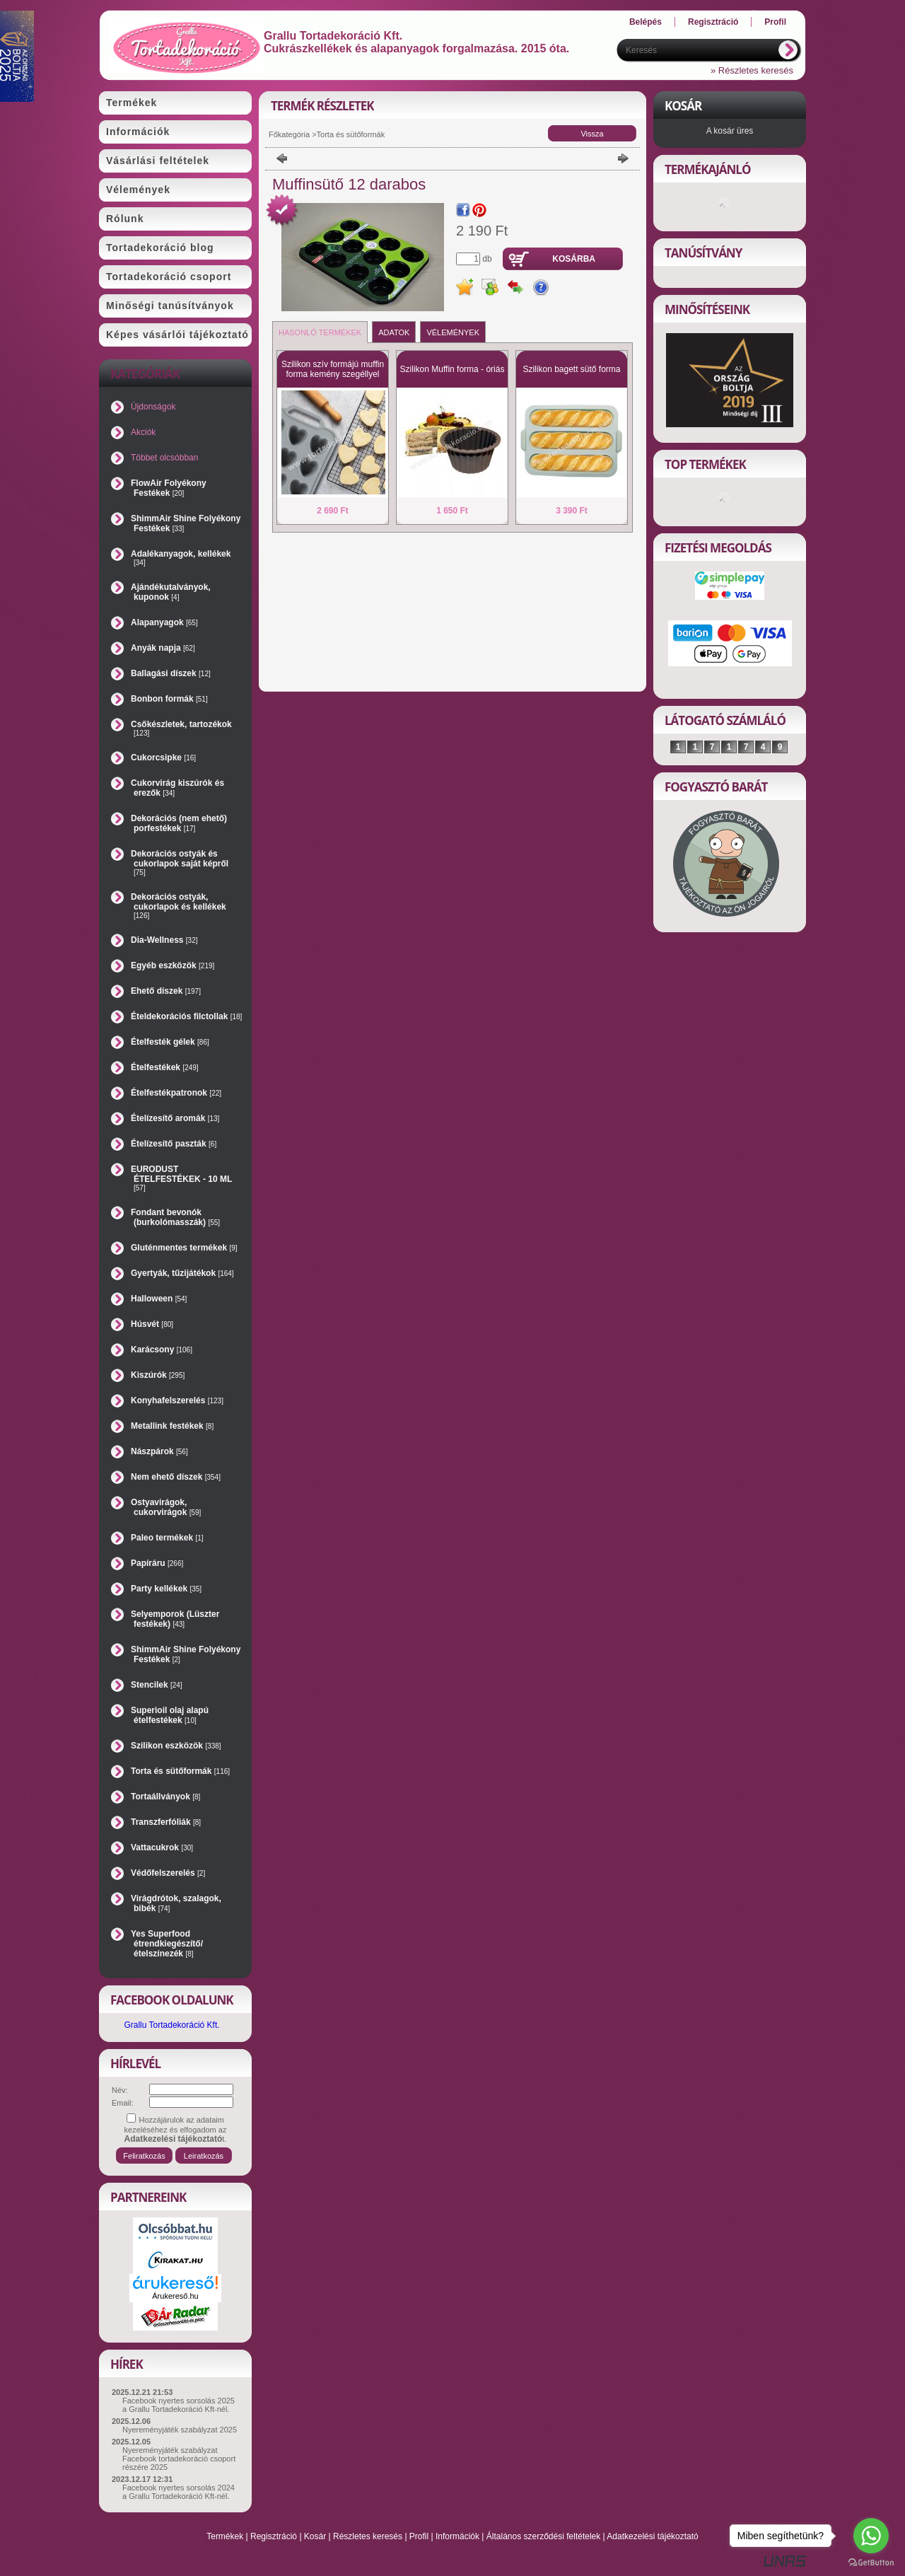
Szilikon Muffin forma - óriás (452, 369)
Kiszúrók (158, 1375)
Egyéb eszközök (172, 965)
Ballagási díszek (171, 673)
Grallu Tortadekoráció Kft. (171, 2025)
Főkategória (289, 134)
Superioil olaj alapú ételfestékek (170, 1715)
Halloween (159, 1299)
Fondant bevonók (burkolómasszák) (175, 1217)
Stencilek (156, 1685)
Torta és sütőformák (180, 1771)
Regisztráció (273, 2536)
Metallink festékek (172, 1426)
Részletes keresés (367, 2536)
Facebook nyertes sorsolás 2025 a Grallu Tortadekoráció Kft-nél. (178, 2404)
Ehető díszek (166, 991)
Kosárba (573, 259)
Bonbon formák (169, 699)
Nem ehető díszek (176, 1477)
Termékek (224, 2536)
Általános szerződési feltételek (543, 2536)
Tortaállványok (165, 1797)
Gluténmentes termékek (184, 1248)
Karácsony (161, 1349)
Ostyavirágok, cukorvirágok (166, 1507)
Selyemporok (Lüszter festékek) (175, 1619)
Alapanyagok (164, 622)
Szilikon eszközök (176, 1746)
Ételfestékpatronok (176, 1093)
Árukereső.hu (175, 2296)
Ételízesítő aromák (175, 1118)
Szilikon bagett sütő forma (571, 369)
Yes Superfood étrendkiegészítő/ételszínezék (167, 1944)
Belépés (645, 22)
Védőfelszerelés (168, 1873)
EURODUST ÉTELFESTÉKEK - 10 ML (181, 1178)
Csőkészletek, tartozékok (181, 728)
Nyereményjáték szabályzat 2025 (179, 2429)
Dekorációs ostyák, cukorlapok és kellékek (178, 905)
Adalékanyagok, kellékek (180, 558)
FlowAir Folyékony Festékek (168, 488)
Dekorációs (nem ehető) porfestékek (179, 823)
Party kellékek (166, 1589)
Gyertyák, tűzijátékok (182, 1273)
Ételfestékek (165, 1067)
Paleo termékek (167, 1538)
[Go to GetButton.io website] (871, 2562)
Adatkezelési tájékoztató (652, 2536)
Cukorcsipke (163, 757)
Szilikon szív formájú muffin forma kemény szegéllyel (332, 369)
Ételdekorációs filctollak (186, 1016)
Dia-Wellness (164, 940)
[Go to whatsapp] (871, 2535)
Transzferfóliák (166, 1822)
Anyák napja (163, 648)
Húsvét (152, 1324)
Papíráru (157, 1563)
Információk (457, 2536)
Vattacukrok (162, 1847)
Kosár (315, 2536)
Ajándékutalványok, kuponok (171, 592)
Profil (418, 2536)
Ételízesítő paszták (173, 1144)
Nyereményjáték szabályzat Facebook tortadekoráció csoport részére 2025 (178, 2458)
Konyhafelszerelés (177, 1400)
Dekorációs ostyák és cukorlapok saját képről (179, 862)
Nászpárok (159, 1451)
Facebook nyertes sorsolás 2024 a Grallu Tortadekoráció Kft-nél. (178, 2491)
